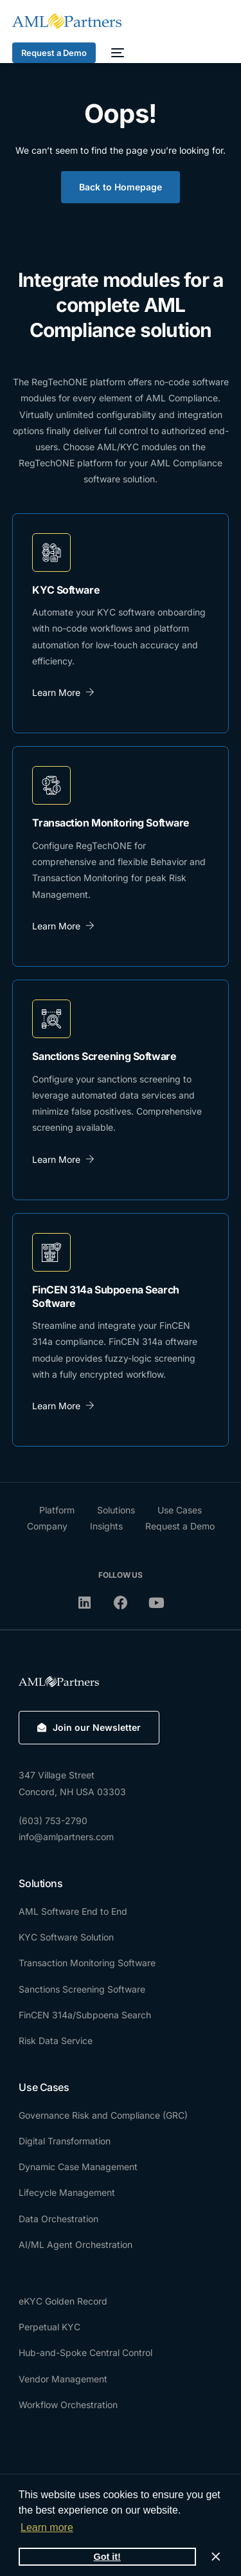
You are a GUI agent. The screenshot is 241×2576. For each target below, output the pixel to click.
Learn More (63, 692)
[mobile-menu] (116, 52)
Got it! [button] (107, 2557)
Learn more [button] (47, 2527)
